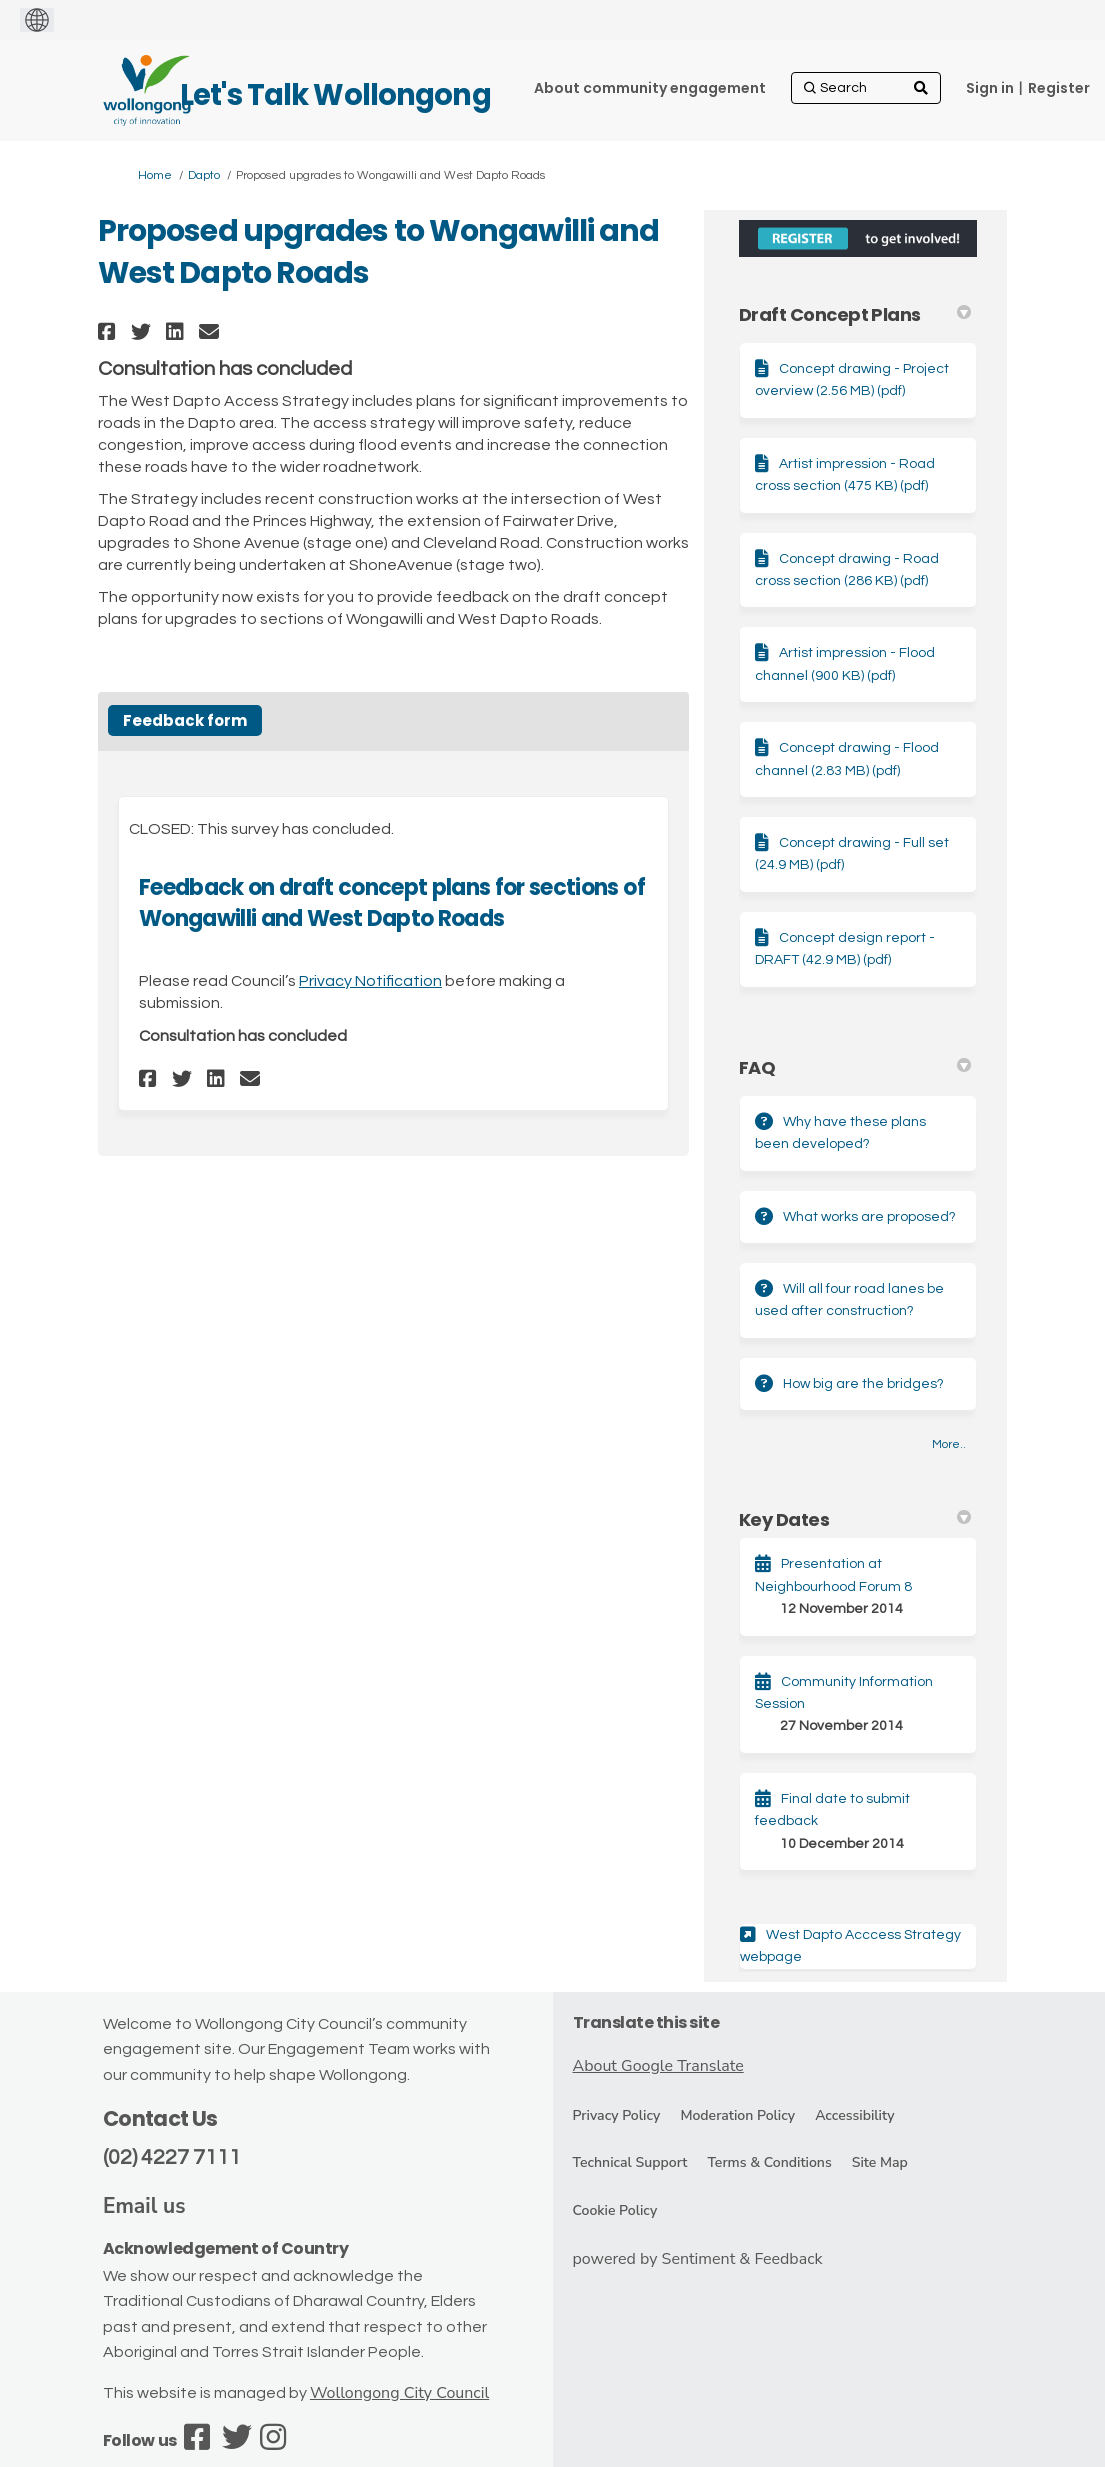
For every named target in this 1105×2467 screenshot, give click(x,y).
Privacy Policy (617, 2115)
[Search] (866, 88)
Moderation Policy (737, 2115)
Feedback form (185, 720)
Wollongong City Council (399, 2393)
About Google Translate (658, 2066)
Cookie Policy (615, 2210)
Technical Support (630, 2162)
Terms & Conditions (769, 2162)
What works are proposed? (869, 1217)
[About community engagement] (650, 88)
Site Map (880, 2162)
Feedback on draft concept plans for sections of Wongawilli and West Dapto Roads (392, 903)
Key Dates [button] (855, 1519)
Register (1059, 88)
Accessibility (854, 2115)
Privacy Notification (370, 981)
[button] (109, 331)
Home (155, 175)
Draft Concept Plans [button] (855, 314)
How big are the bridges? (863, 1384)
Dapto (204, 175)
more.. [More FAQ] (949, 1444)
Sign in (990, 88)
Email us (144, 2206)
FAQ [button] (855, 1067)
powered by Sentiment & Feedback (698, 2259)
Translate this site (646, 2022)
